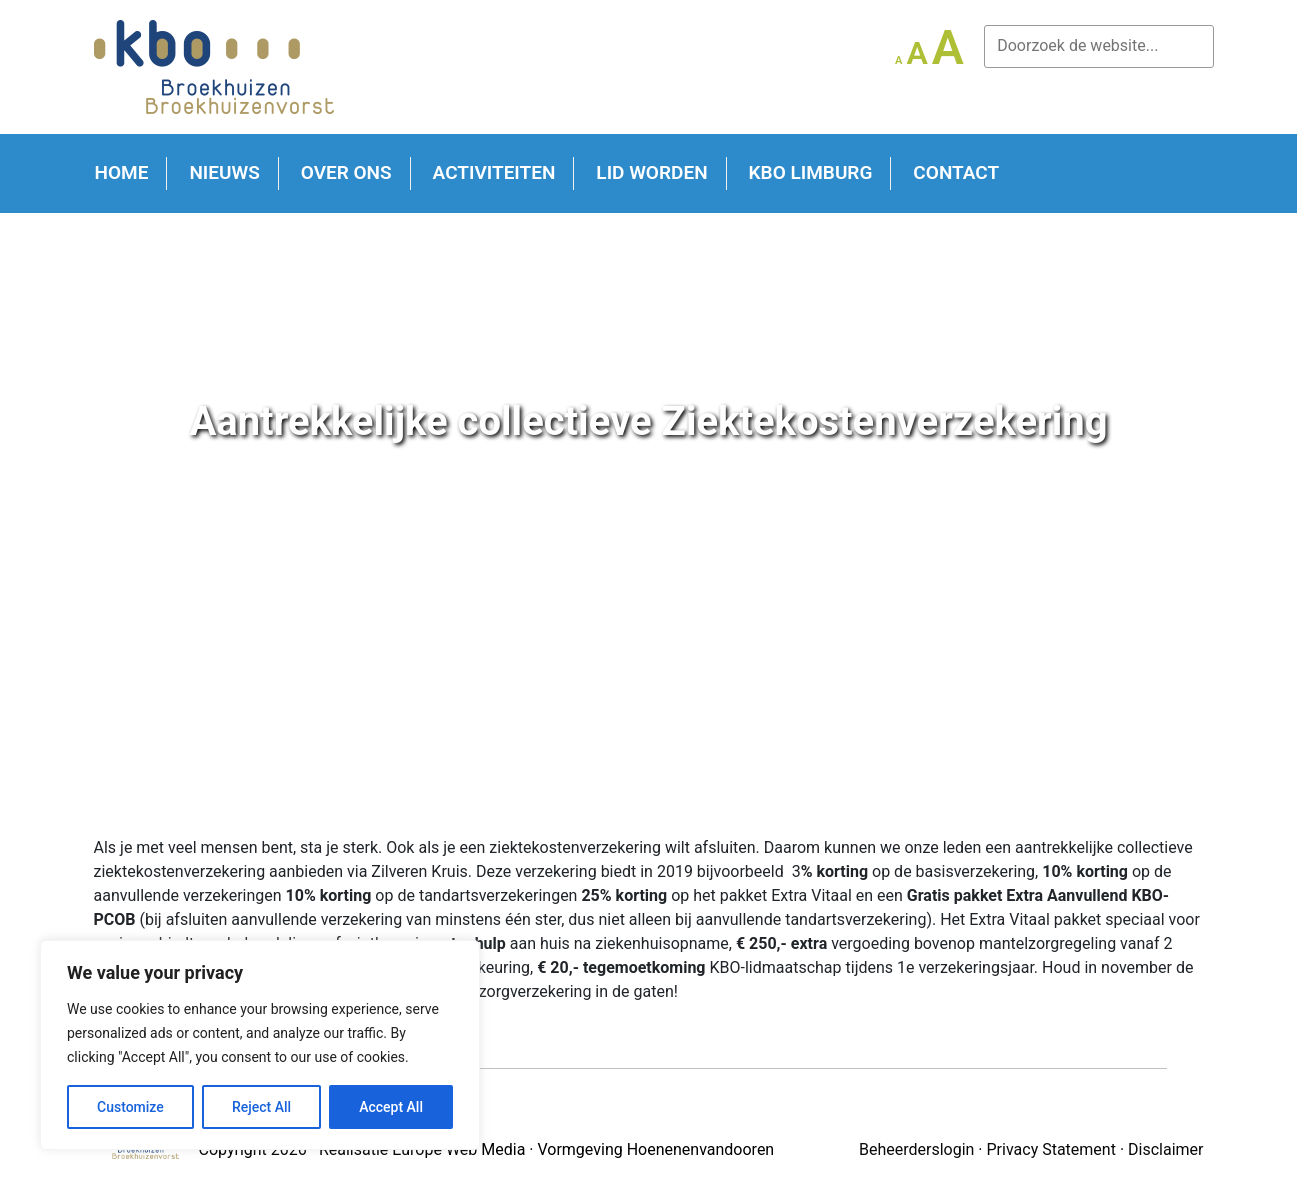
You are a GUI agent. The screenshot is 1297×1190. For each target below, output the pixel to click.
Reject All (261, 1107)
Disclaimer (1165, 1149)
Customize (130, 1107)
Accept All (391, 1107)
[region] (260, 1045)
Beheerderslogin (916, 1149)
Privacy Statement (1051, 1149)
